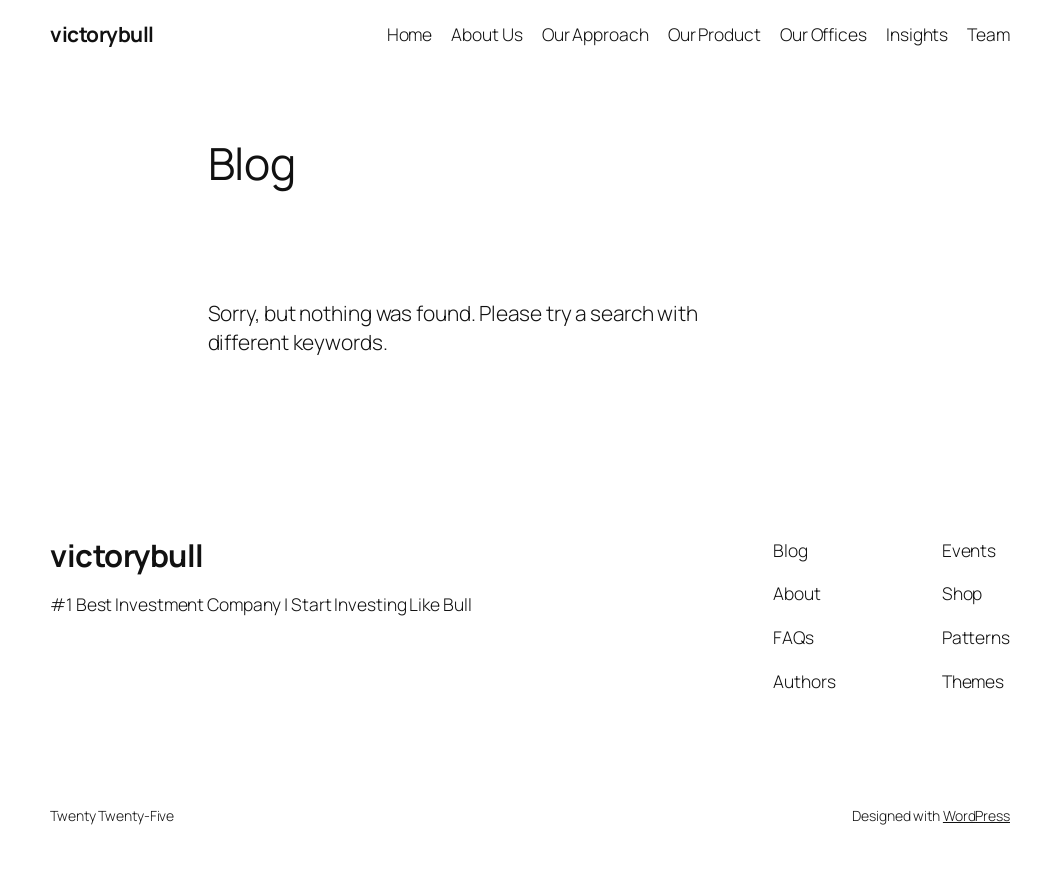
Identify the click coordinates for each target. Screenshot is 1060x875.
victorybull (102, 34)
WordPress (976, 815)
